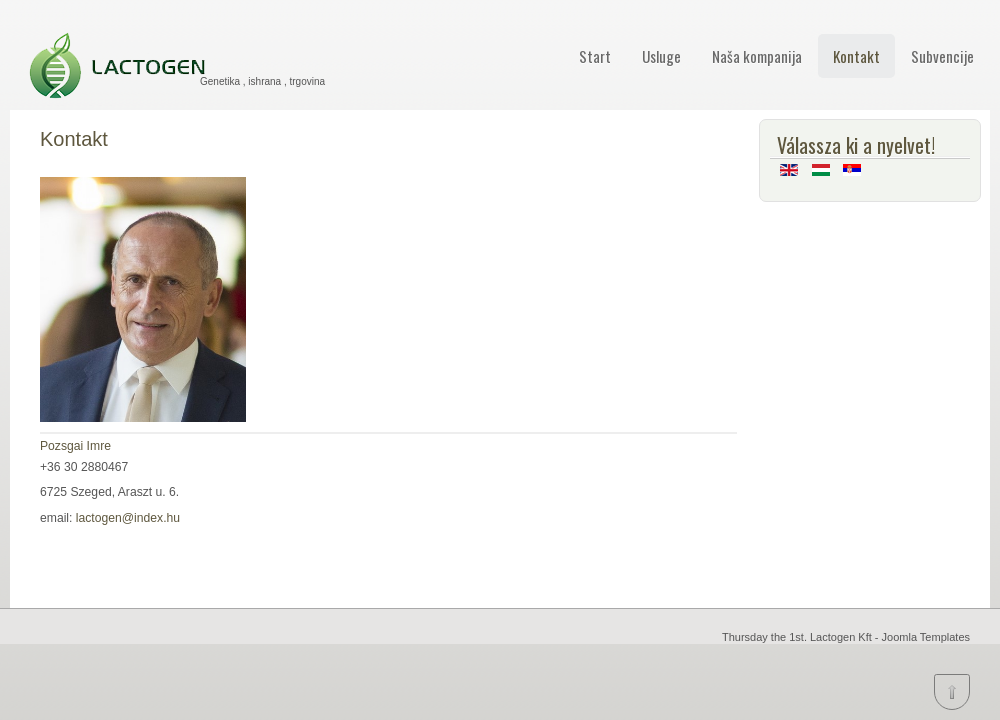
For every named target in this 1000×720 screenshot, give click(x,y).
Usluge (661, 56)
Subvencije (942, 56)
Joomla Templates (926, 637)
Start (595, 56)
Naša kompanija (757, 56)
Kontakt (856, 56)
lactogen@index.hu (128, 518)
